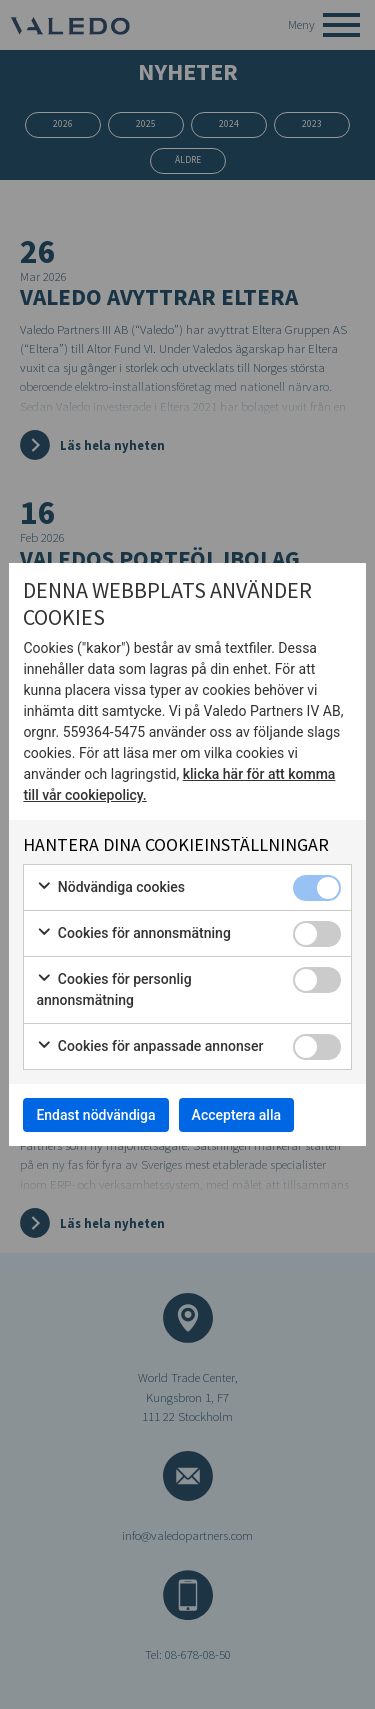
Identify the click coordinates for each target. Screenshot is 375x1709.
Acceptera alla (236, 1115)
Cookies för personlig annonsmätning (113, 989)
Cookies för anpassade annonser (149, 1047)
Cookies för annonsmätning (133, 934)
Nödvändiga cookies (110, 888)
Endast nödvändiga (95, 1115)
